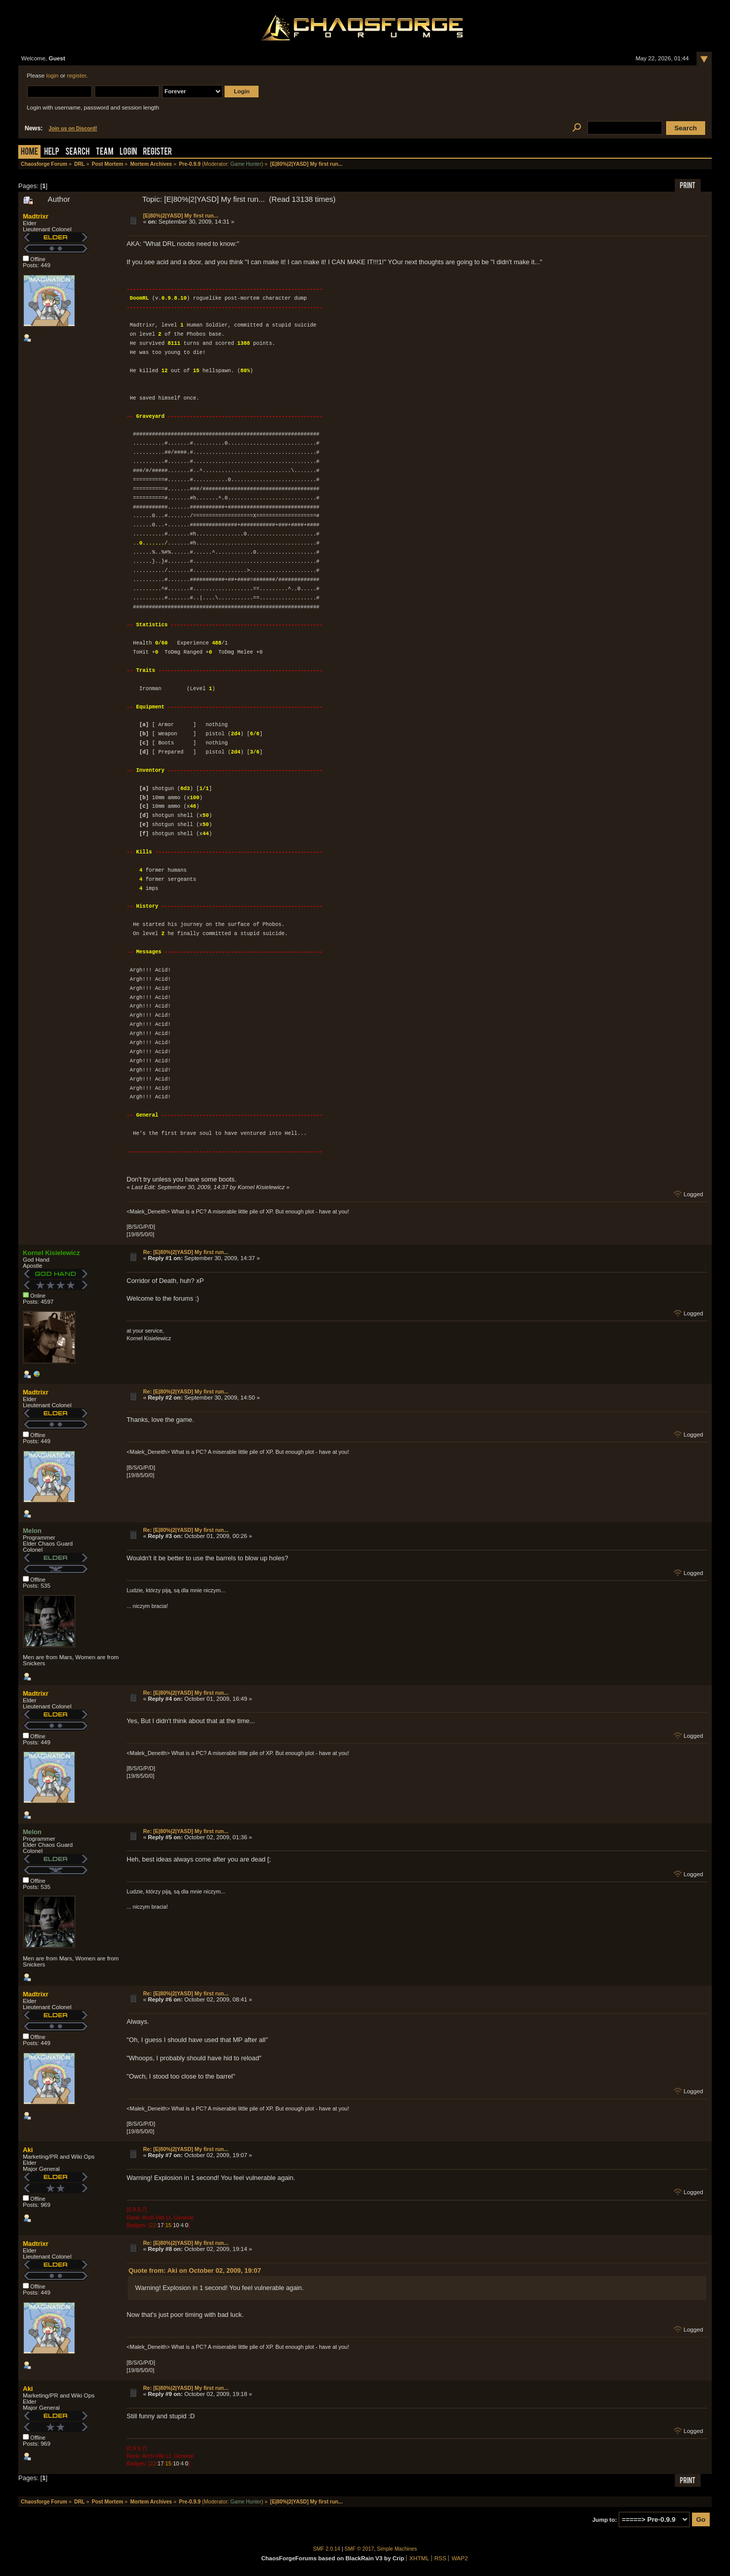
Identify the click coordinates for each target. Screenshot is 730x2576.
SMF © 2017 (359, 2549)
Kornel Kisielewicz (51, 1253)
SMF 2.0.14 (327, 2549)
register (76, 76)
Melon (32, 1530)
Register (157, 152)
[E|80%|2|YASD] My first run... (180, 215)
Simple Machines (397, 2549)
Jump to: (604, 2520)
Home (29, 152)
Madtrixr (36, 216)
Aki (28, 2150)
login (52, 76)
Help (51, 152)
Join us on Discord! (73, 128)
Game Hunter (245, 164)
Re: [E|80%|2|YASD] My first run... (185, 1252)
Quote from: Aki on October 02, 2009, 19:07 (195, 2270)
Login (128, 152)
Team (105, 152)
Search (77, 152)
